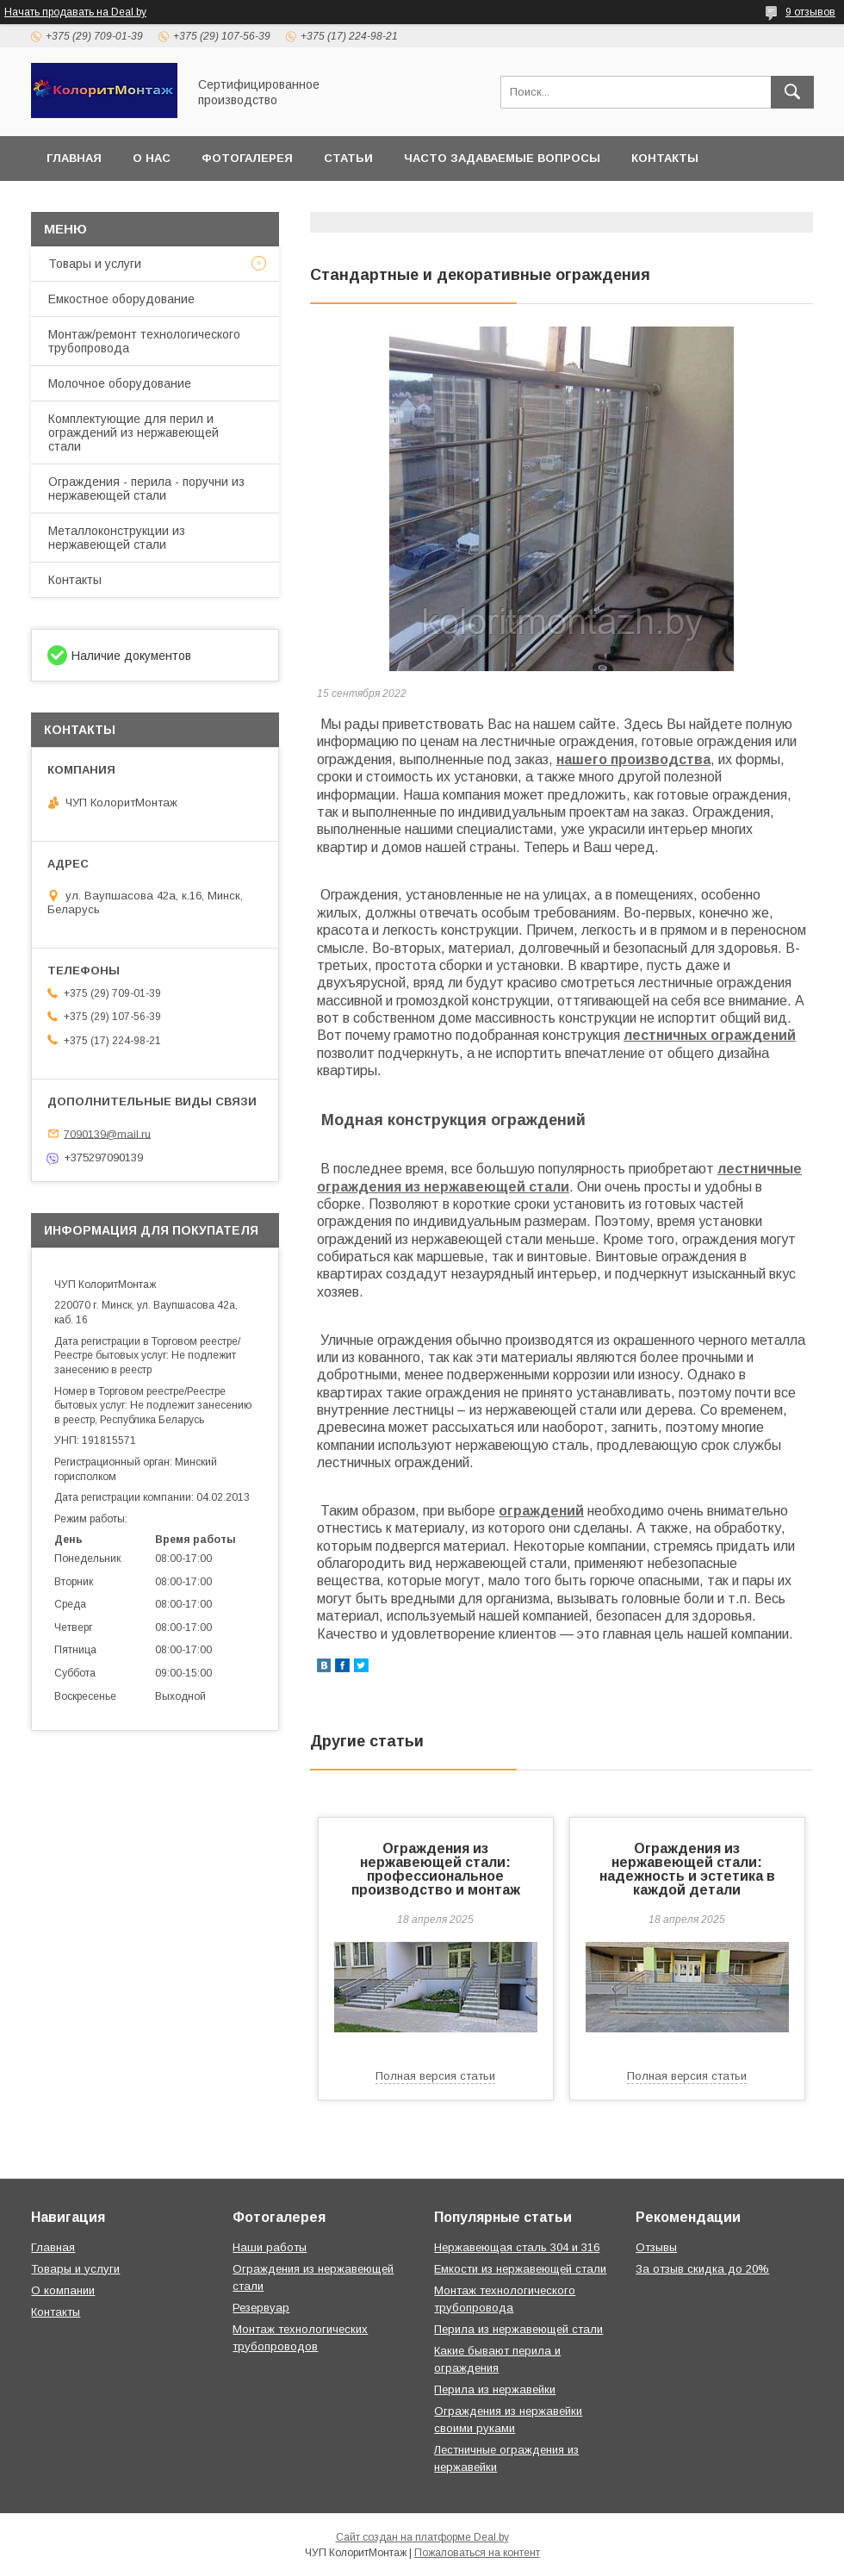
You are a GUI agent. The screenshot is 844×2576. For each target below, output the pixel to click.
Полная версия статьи (435, 2075)
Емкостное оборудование (121, 299)
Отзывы (656, 2247)
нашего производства (633, 759)
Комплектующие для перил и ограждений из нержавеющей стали (133, 432)
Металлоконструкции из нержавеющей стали (116, 537)
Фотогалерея (247, 158)
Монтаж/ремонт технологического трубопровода (144, 341)
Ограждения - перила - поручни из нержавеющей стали (146, 488)
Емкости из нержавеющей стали (520, 2268)
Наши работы (270, 2247)
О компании (63, 2290)
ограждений (541, 1510)
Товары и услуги (94, 264)
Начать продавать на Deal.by (75, 12)
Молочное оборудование (119, 383)
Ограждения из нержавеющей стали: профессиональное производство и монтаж (435, 1869)
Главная (74, 158)
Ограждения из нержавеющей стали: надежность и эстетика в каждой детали (687, 1869)
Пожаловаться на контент (477, 2553)
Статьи (348, 158)
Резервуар (261, 2307)
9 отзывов (810, 12)
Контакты (664, 158)
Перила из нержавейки (494, 2389)
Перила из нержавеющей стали (518, 2329)
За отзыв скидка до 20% (702, 2268)
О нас (152, 158)
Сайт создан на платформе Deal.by (422, 2537)
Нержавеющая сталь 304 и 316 (516, 2247)
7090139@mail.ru (107, 1133)
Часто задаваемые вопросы (502, 158)
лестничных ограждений (710, 1035)
